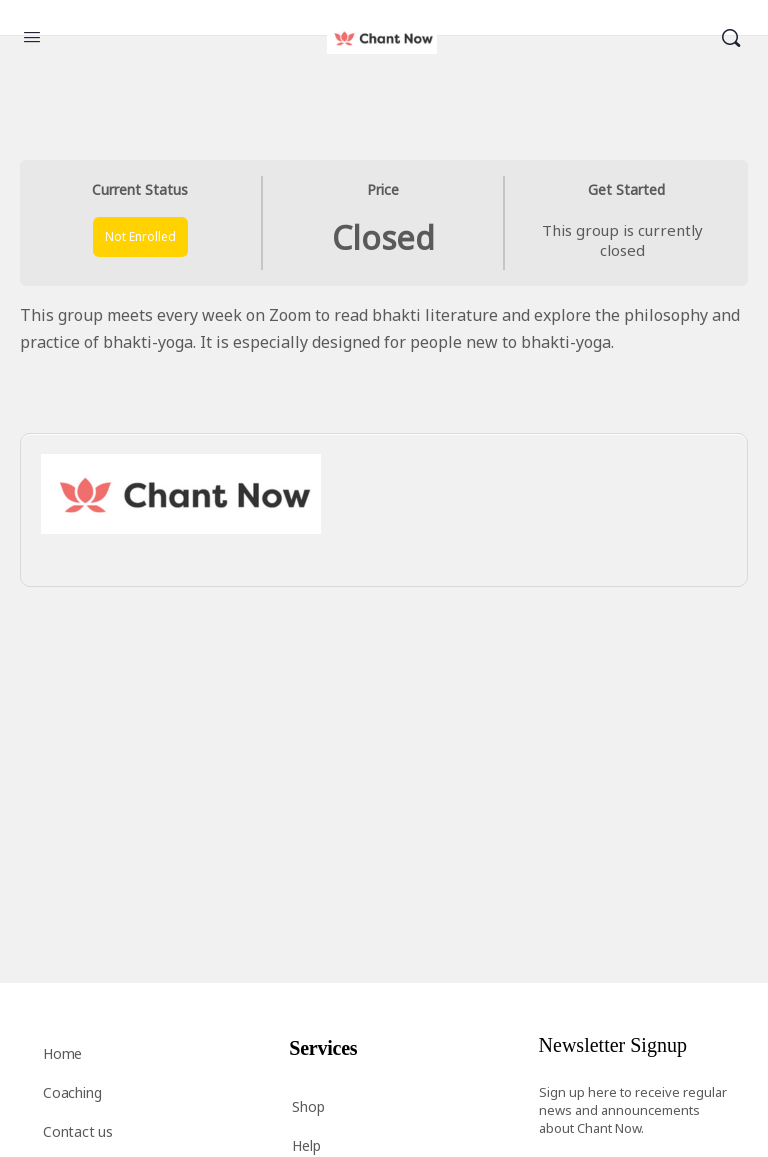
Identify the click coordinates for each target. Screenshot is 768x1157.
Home (62, 1053)
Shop (308, 1106)
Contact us (78, 1131)
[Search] (731, 38)
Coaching (72, 1092)
